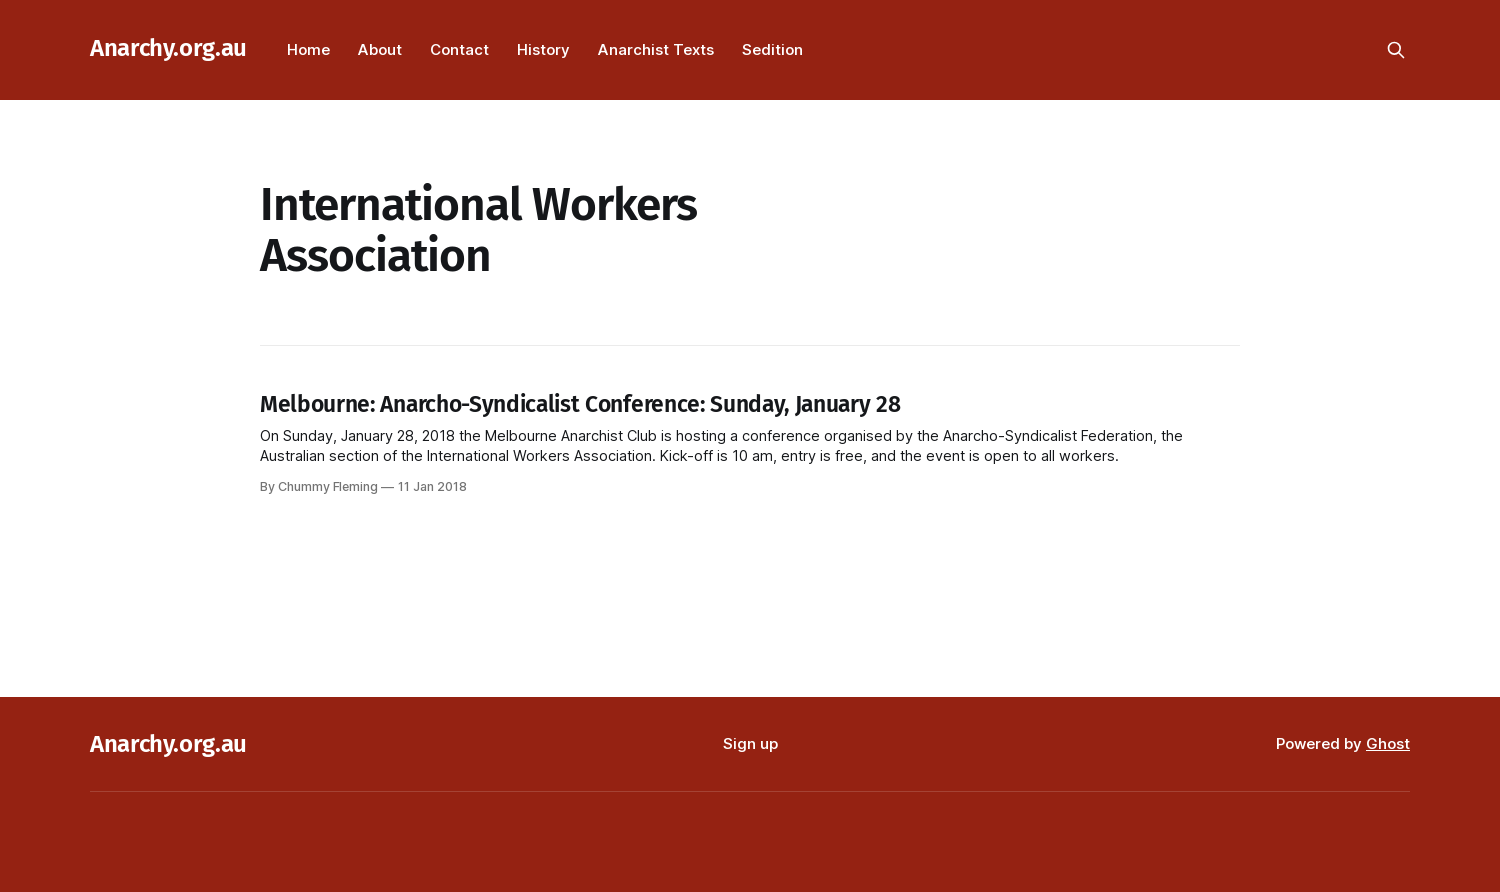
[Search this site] (1396, 50)
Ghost (1388, 743)
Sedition (772, 49)
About (380, 49)
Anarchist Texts (656, 49)
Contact (459, 49)
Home (308, 49)
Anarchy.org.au (168, 48)
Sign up (750, 743)
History (543, 49)
